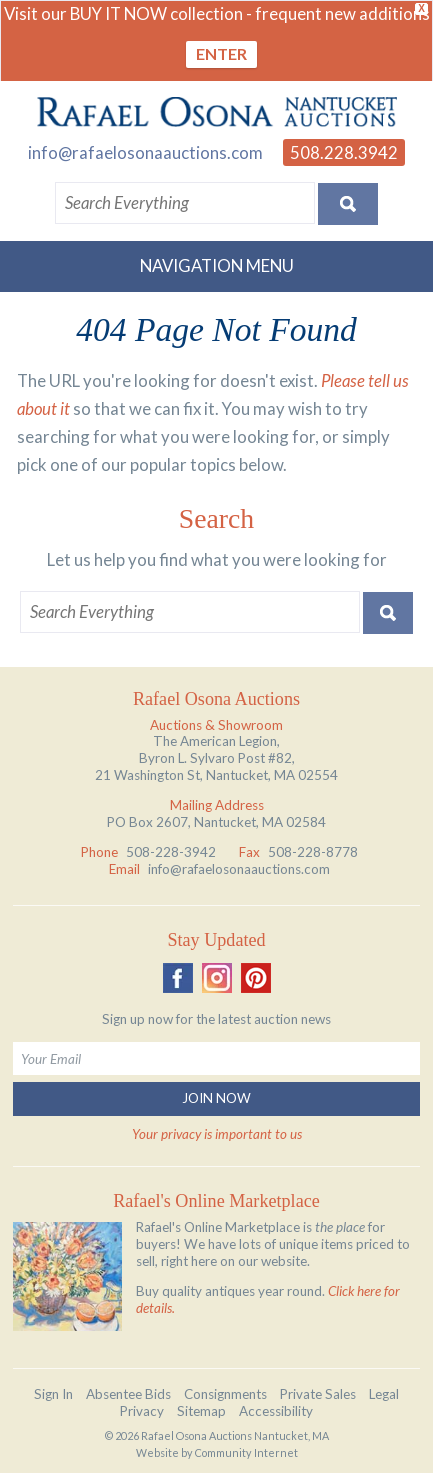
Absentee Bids (128, 1394)
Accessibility (276, 1411)
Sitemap (201, 1411)
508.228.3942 (344, 152)
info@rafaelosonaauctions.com (145, 152)
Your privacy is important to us (217, 1134)
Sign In (53, 1394)
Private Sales (318, 1394)
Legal (384, 1394)
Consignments (225, 1394)
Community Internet (246, 1452)
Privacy (142, 1411)
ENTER (221, 53)
